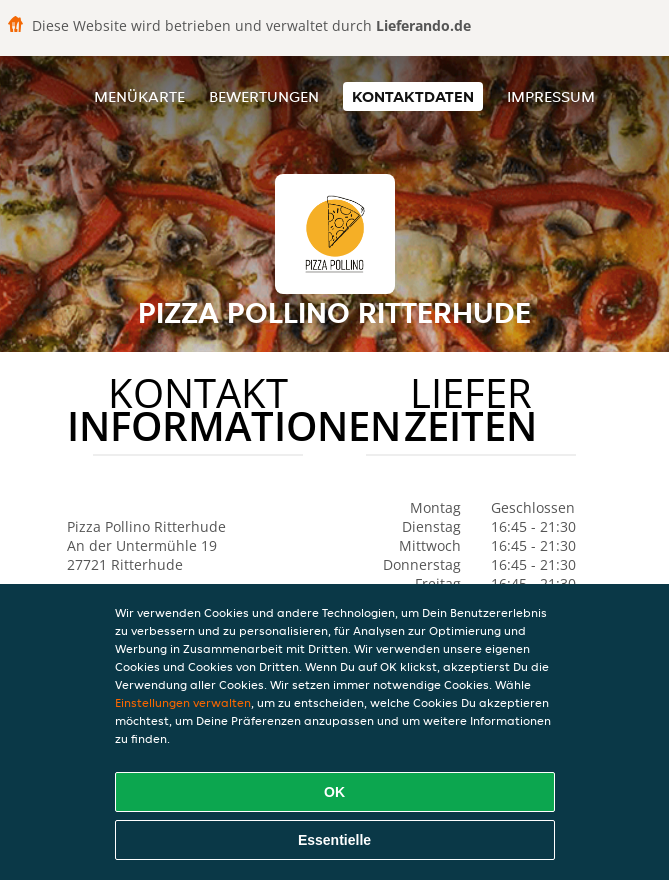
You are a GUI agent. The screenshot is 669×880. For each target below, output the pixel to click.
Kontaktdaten (413, 96)
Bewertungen (264, 96)
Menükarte (139, 96)
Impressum (551, 96)
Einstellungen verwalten (183, 702)
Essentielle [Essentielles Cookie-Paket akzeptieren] (334, 840)
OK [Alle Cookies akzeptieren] (334, 792)
